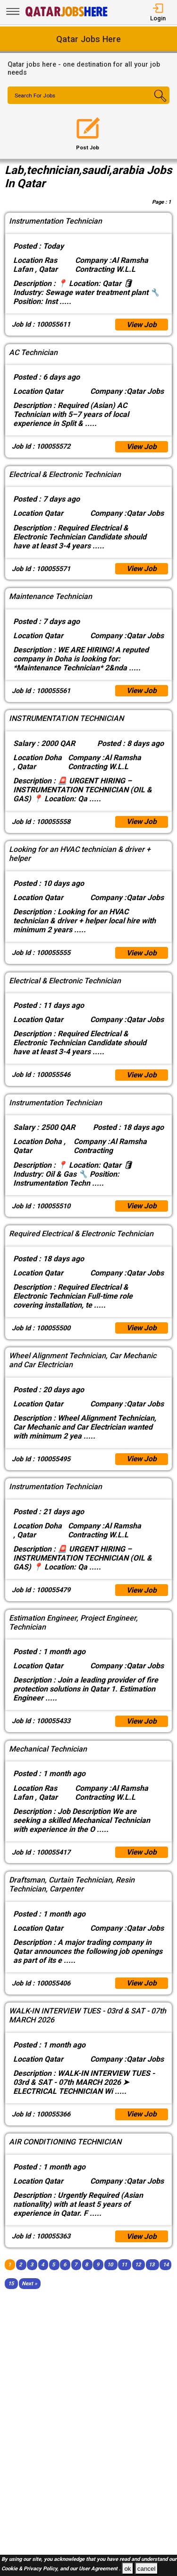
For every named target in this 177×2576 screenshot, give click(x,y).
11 (124, 2275)
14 (166, 2275)
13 (151, 2275)
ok (127, 2568)
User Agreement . (99, 2569)
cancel (146, 2568)
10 (110, 2275)
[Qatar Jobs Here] (66, 15)
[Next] (29, 2294)
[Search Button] (156, 103)
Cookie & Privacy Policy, (30, 2569)
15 (11, 2294)
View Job (141, 325)
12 (138, 2275)
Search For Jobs (36, 96)
